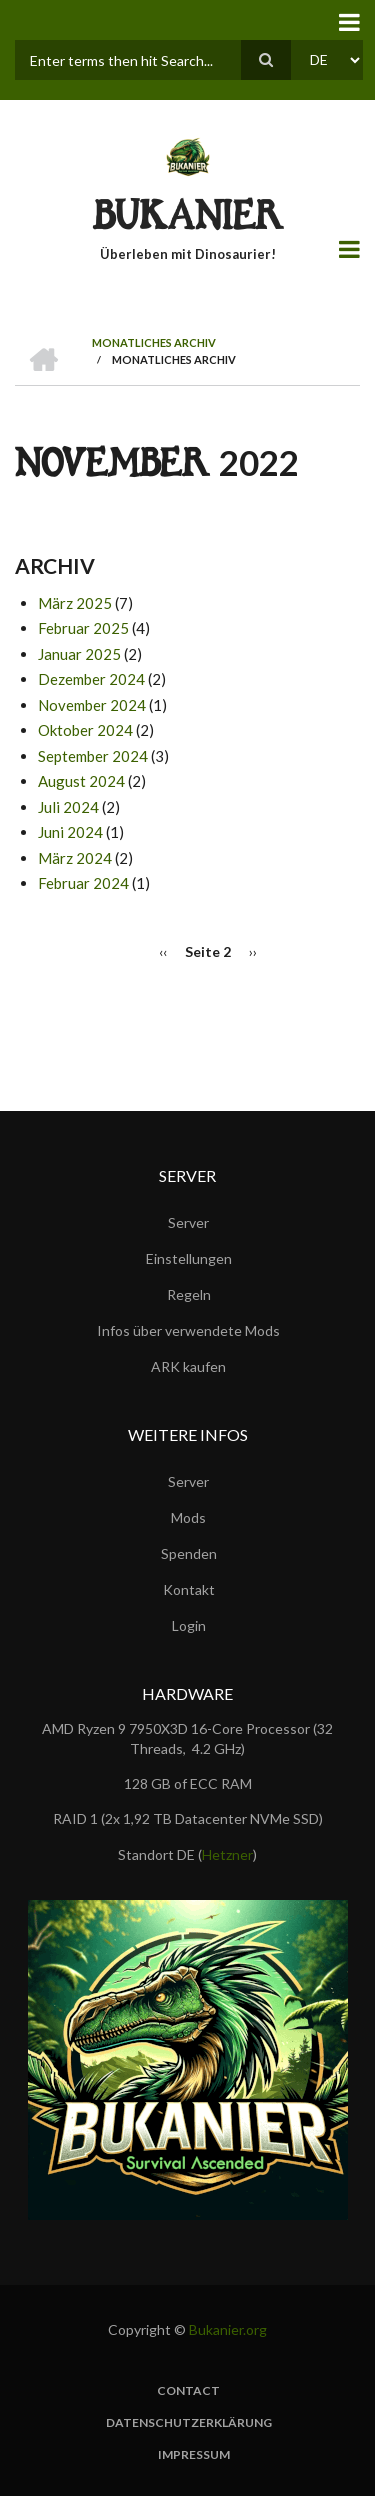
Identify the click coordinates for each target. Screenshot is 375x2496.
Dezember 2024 (91, 679)
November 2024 (92, 705)
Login (189, 1625)
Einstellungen (189, 1258)
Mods (188, 1517)
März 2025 (75, 603)
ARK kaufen (188, 1366)
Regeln (189, 1294)
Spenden (189, 1553)
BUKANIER (188, 220)
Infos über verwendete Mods (188, 1330)
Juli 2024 (68, 807)
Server (188, 1222)
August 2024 (81, 781)
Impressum (194, 2455)
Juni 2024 (70, 832)
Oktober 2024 (85, 730)
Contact (188, 2391)
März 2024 (75, 858)
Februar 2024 (83, 883)
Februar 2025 (83, 628)
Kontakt (189, 1589)
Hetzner (227, 1854)
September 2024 (93, 756)
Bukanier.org (228, 2329)
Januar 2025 (79, 654)
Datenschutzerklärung (189, 2423)
